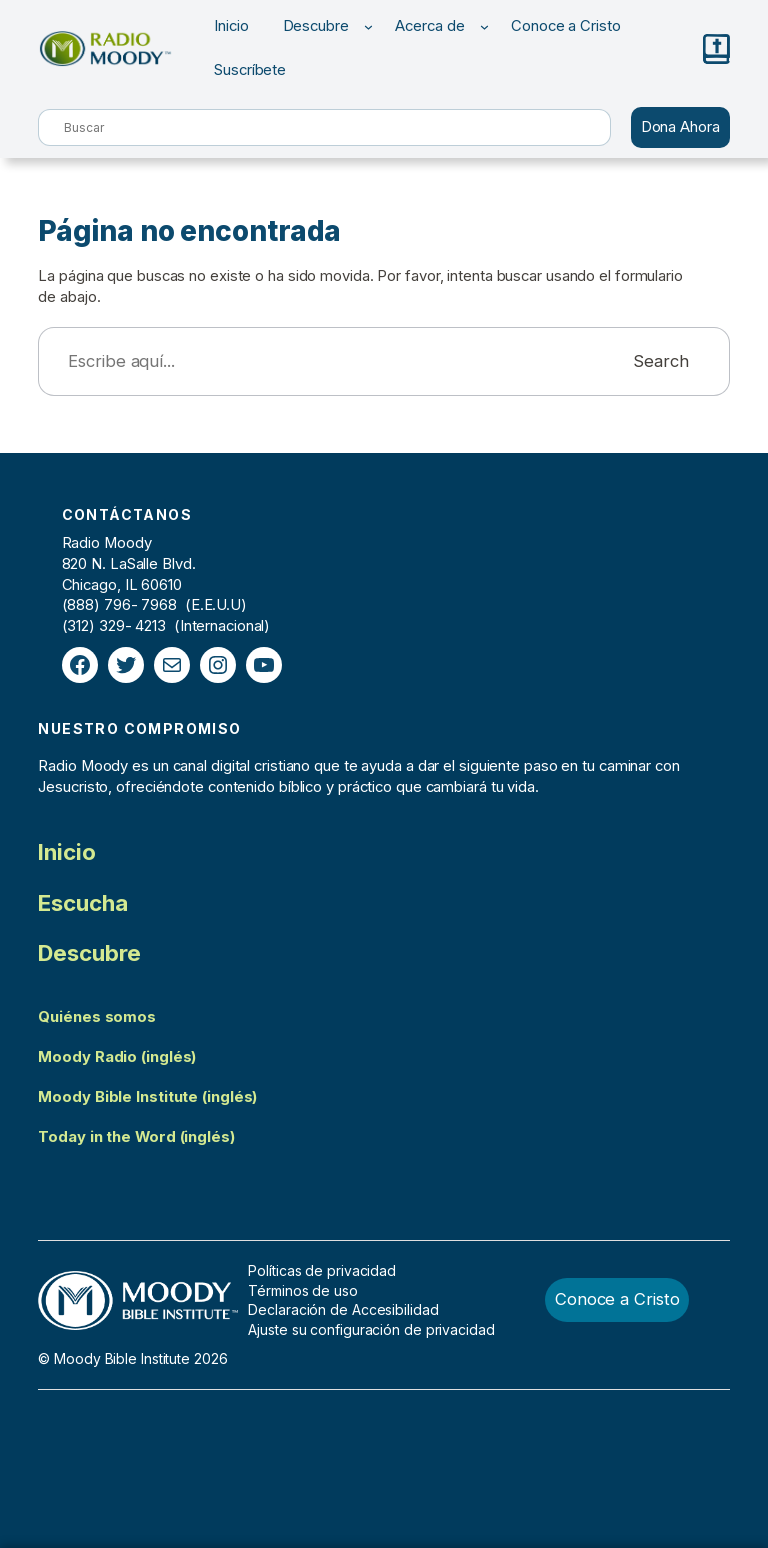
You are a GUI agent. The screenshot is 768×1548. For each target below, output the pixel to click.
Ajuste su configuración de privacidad (371, 1329)
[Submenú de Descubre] (368, 26)
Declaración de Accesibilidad (343, 1309)
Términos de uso (303, 1290)
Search (660, 361)
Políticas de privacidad (322, 1270)
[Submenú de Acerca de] (484, 26)
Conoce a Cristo (617, 1299)
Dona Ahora (680, 127)
